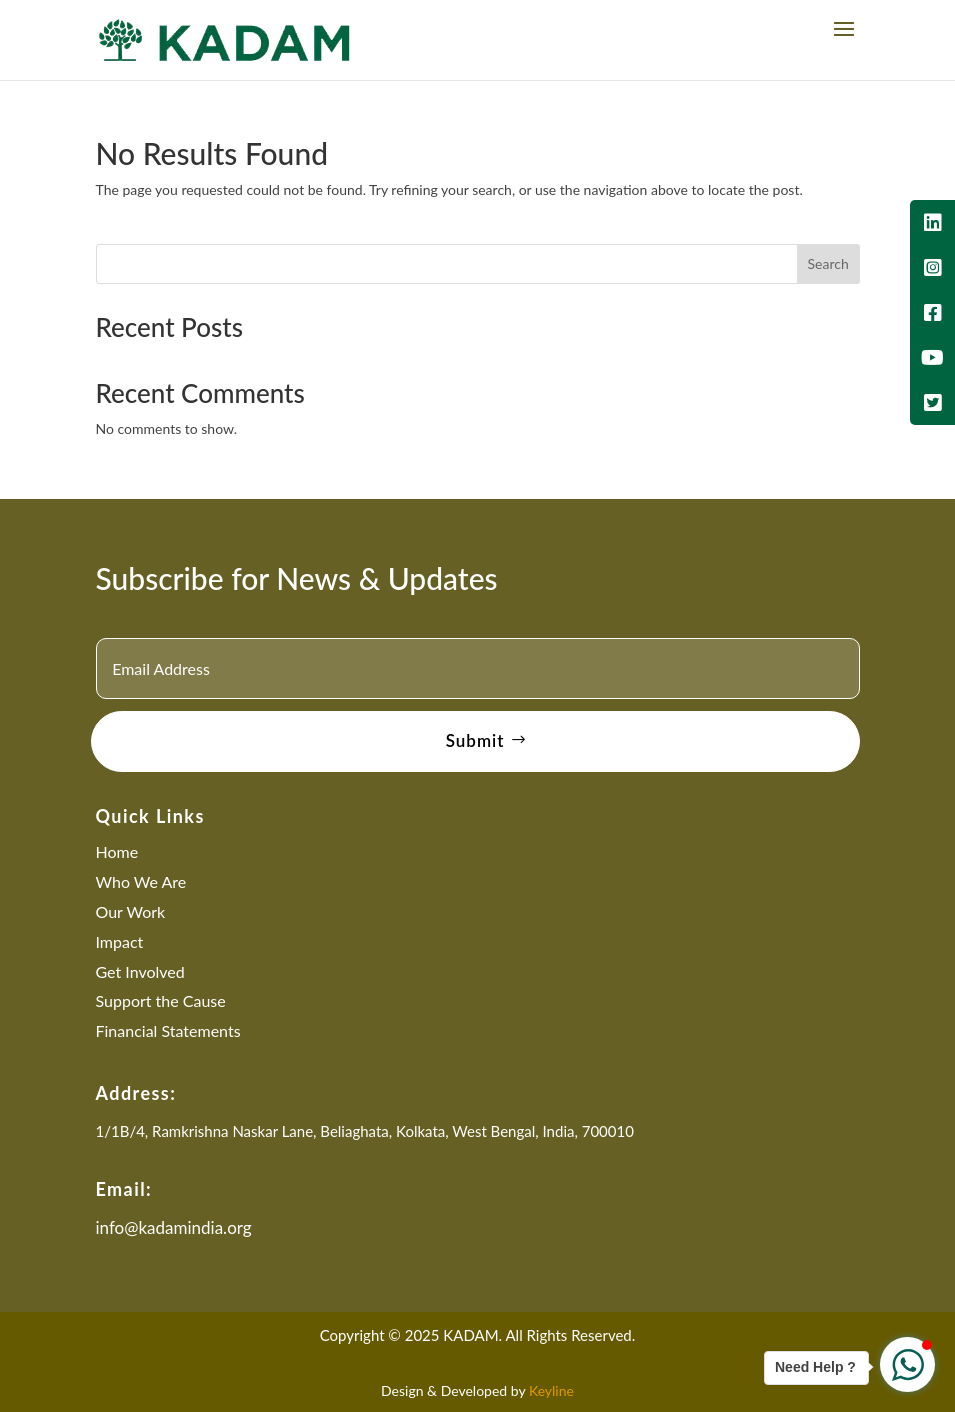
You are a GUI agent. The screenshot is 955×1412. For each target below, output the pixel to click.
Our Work (131, 911)
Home (117, 851)
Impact (120, 941)
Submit (475, 740)
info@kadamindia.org (174, 1227)
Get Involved (140, 971)
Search (827, 263)
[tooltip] (932, 222)
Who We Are (141, 881)
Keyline (551, 1390)
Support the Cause (161, 1000)
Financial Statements (168, 1030)
